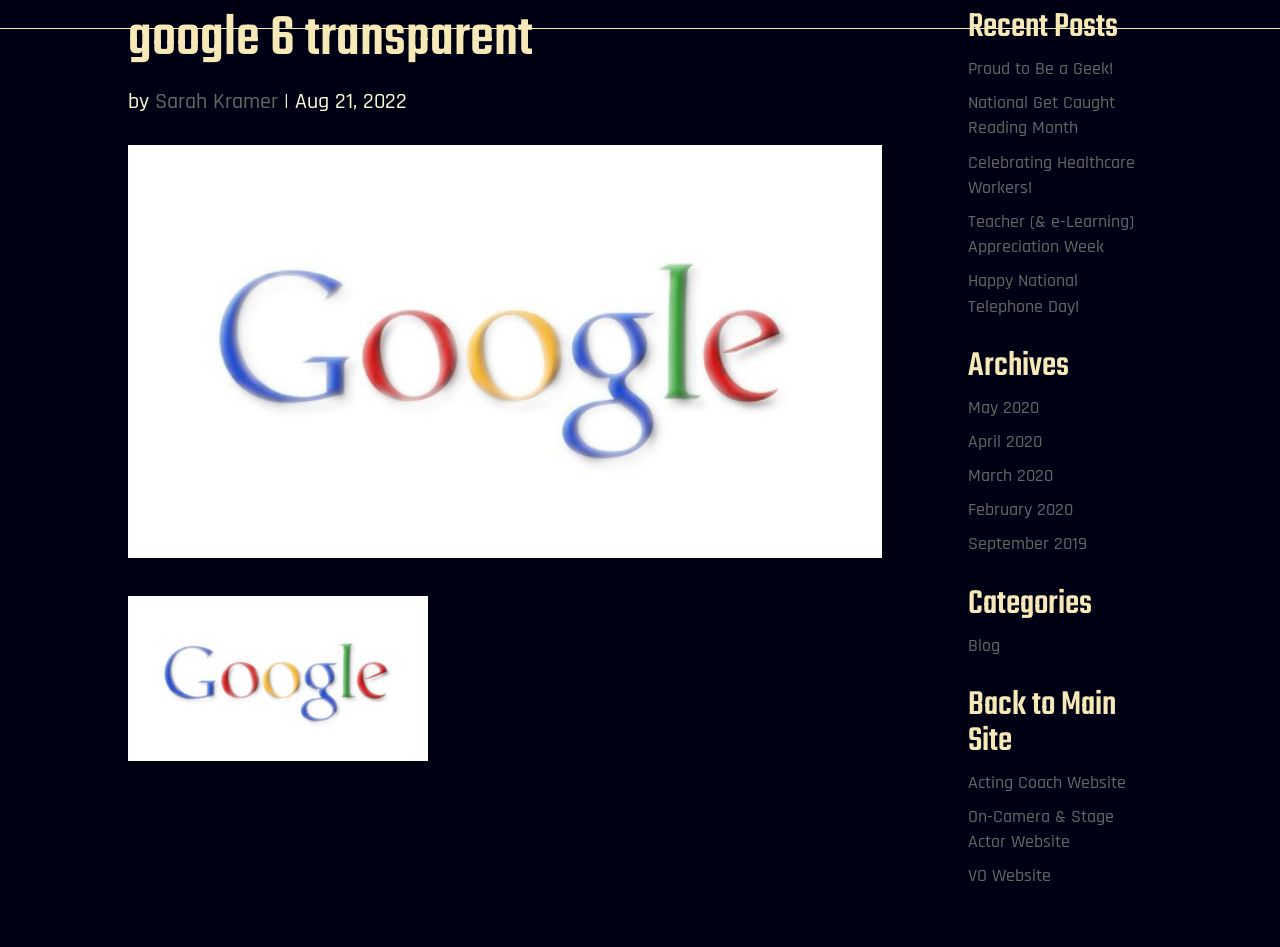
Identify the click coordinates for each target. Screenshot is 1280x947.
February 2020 (1020, 509)
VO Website (1009, 875)
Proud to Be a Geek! (1040, 68)
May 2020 (1003, 407)
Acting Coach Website (1047, 782)
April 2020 (1005, 441)
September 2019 (1027, 543)
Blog (984, 645)
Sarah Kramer (216, 102)
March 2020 (1010, 475)
